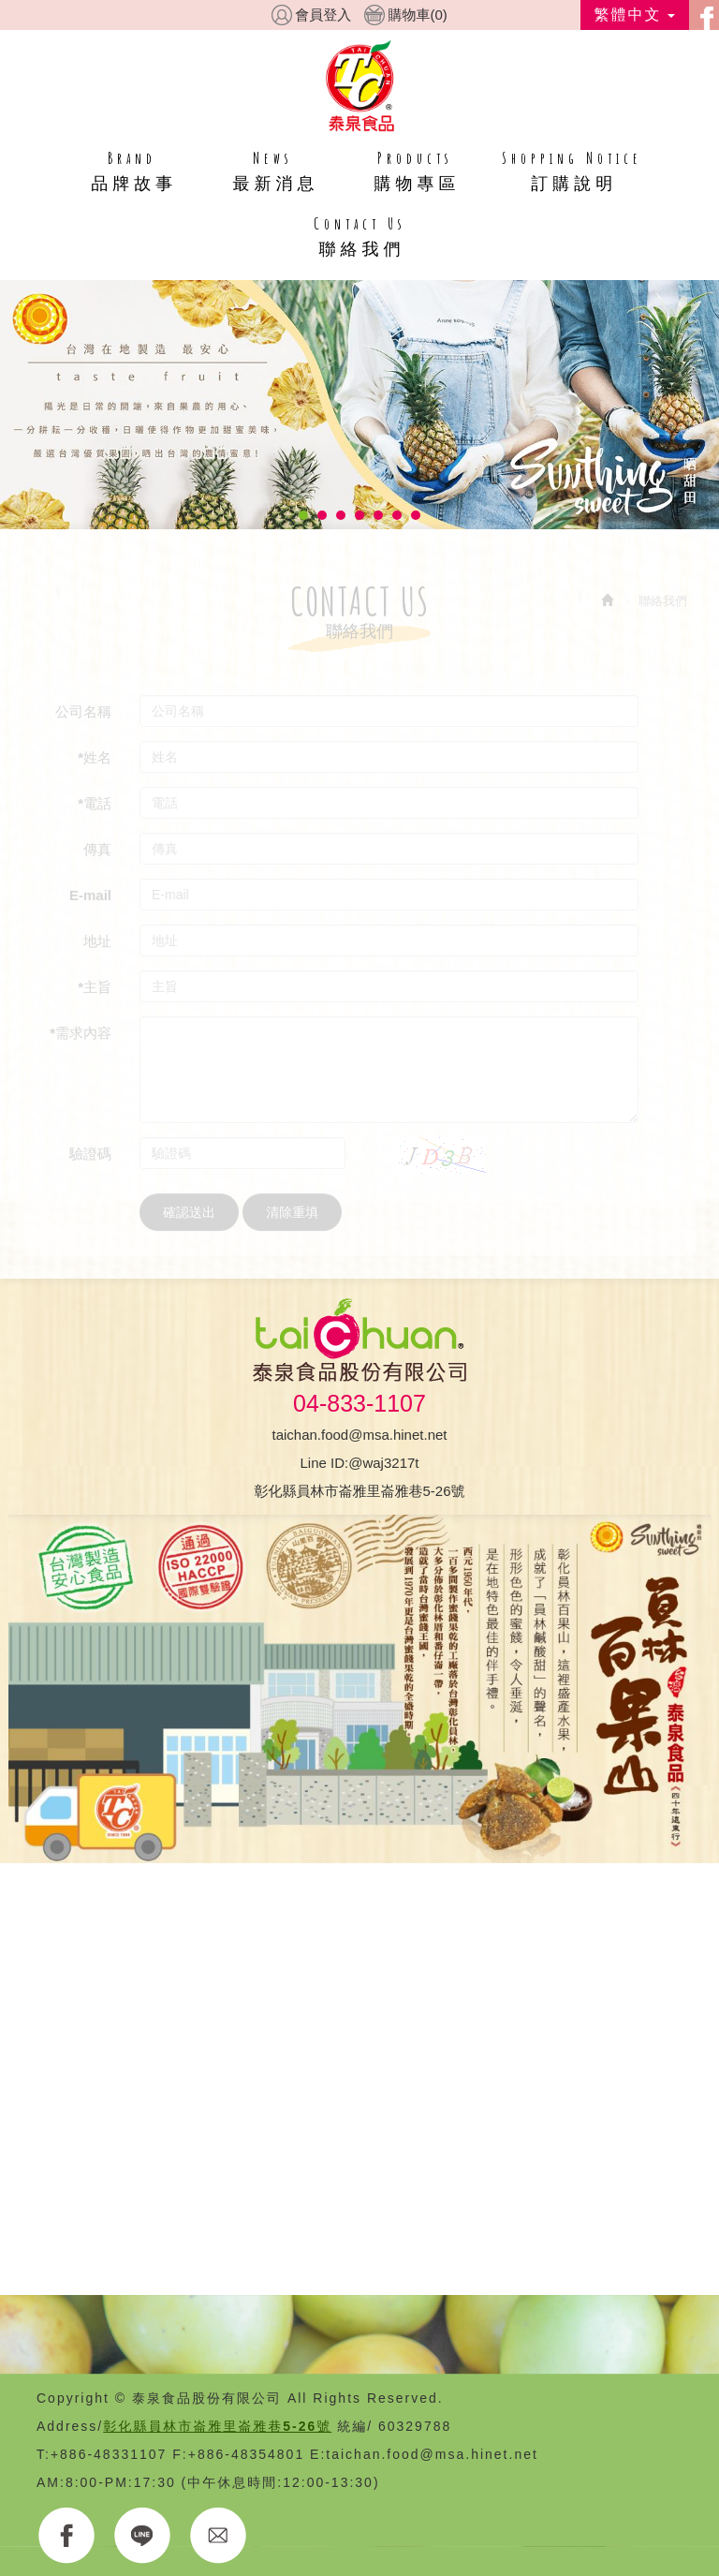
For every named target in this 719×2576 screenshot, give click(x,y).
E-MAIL (218, 2536)
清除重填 (292, 1212)
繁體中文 (634, 14)
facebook (704, 15)
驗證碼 (90, 1154)
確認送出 (189, 1212)
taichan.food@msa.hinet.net (359, 1435)
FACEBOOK (67, 2536)
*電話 (94, 803)
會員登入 (323, 14)
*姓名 (94, 757)
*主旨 (94, 987)
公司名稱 (83, 711)
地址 (97, 941)
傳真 (97, 849)
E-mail (90, 895)
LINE (142, 2536)
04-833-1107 (359, 1403)
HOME (360, 85)
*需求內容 (80, 1033)
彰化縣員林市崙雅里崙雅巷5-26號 (359, 1491)
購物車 (417, 14)
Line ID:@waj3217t (360, 1463)
